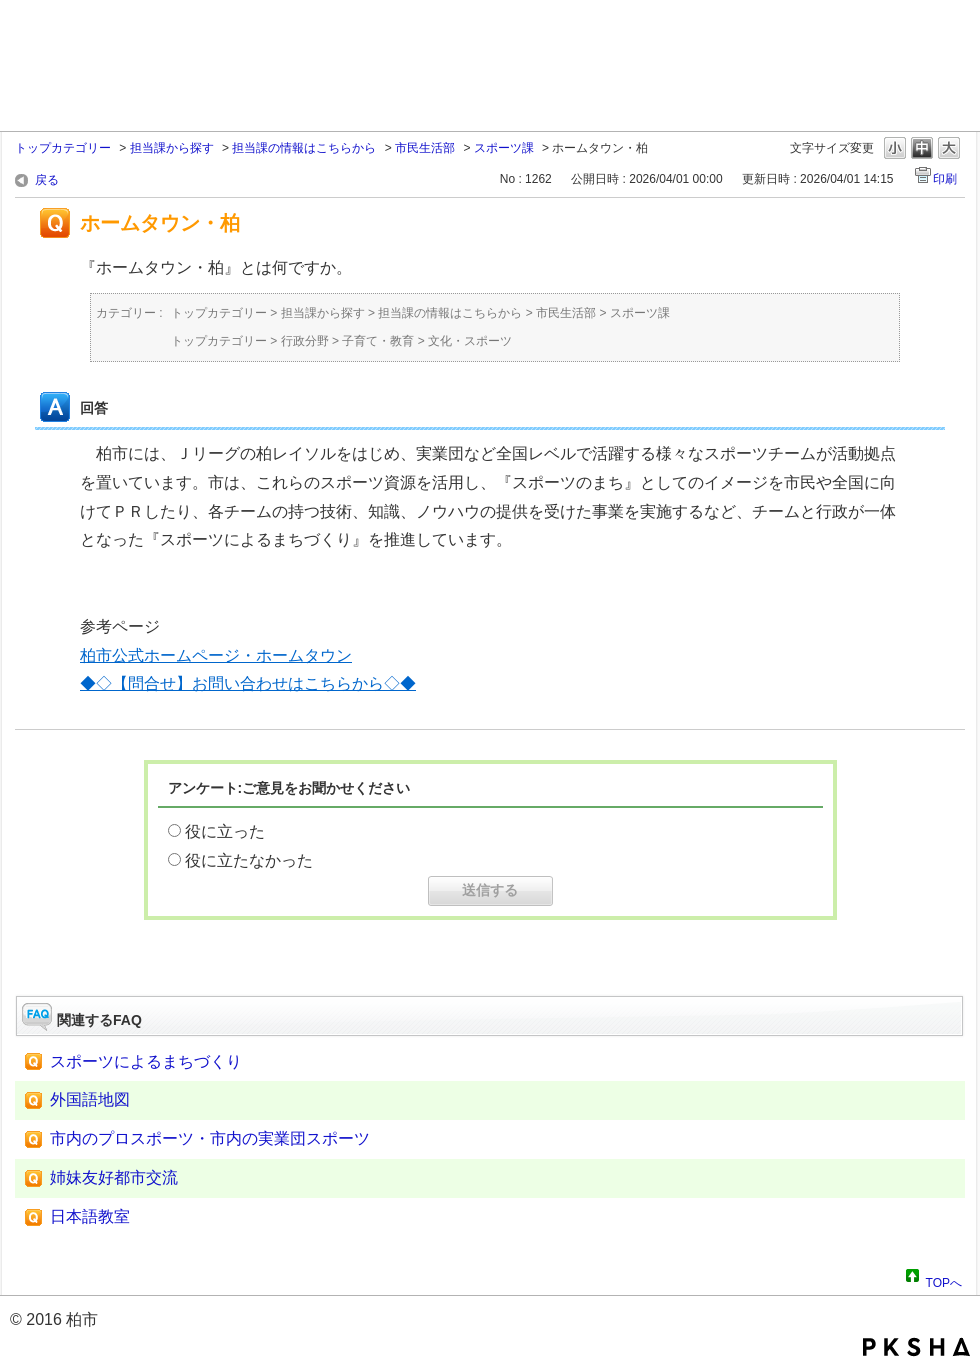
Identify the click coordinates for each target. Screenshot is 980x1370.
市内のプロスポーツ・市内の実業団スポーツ (210, 1138)
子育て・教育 (378, 341)
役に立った (225, 831)
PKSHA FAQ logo (916, 1347)
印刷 (945, 179)
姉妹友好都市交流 (114, 1177)
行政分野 (305, 341)
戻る (47, 180)
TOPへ (944, 1280)
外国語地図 (90, 1099)
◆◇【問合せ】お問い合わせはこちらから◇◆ (248, 683)
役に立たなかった (249, 860)
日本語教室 (90, 1216)
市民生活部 (425, 148)
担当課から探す (172, 148)
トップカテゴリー (63, 148)
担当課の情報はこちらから (304, 148)
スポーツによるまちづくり (146, 1061)
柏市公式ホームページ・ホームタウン (216, 655)
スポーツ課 (504, 148)
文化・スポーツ (470, 341)
